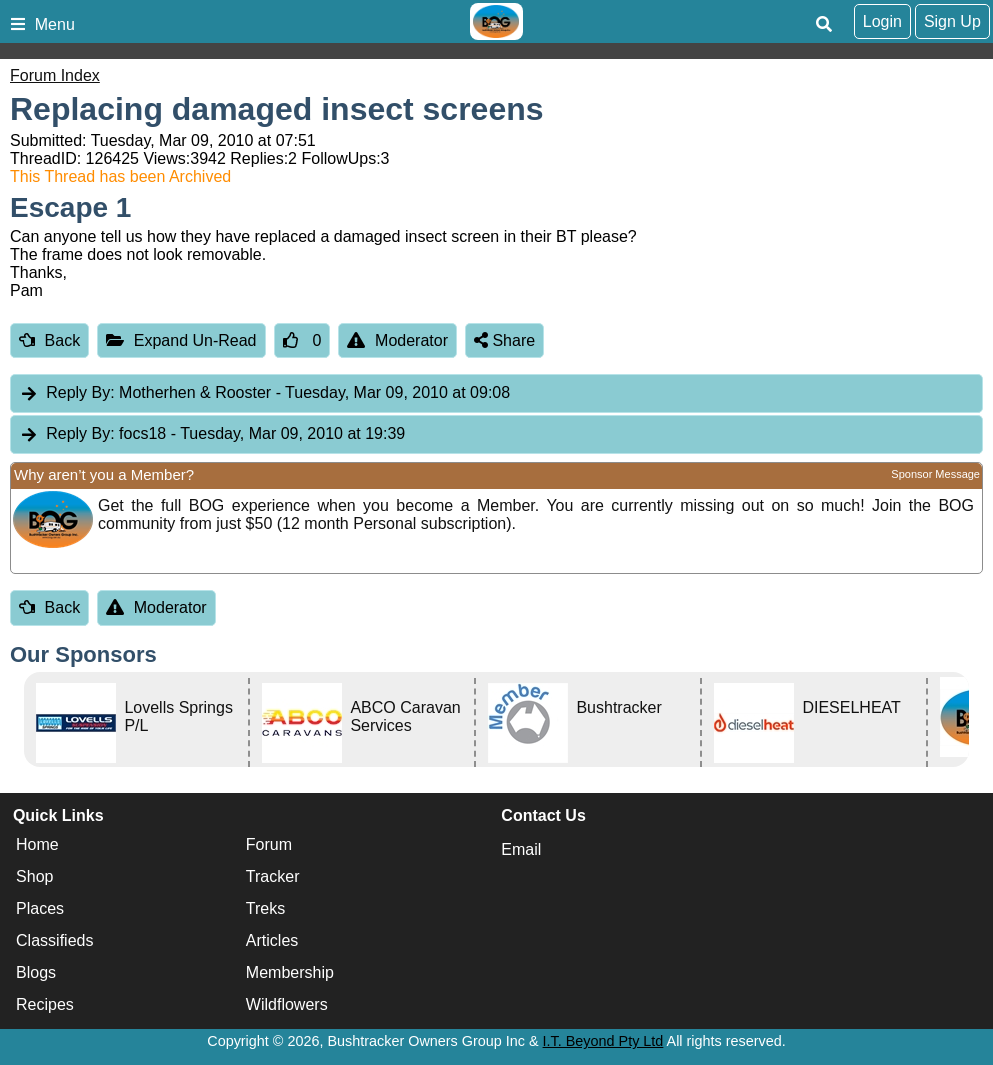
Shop (34, 876)
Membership (290, 972)
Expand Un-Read (181, 340)
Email (521, 849)
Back (49, 340)
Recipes (45, 1004)
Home (37, 844)
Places (40, 908)
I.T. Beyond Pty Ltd (603, 1041)
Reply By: (80, 392)
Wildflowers (287, 1004)
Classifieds (54, 940)
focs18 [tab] (212, 434)
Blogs (36, 972)
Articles (272, 940)
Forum (269, 844)
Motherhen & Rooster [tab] (264, 393)
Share (504, 340)
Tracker (273, 876)
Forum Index (55, 75)
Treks (265, 908)
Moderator (397, 340)
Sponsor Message (935, 474)
